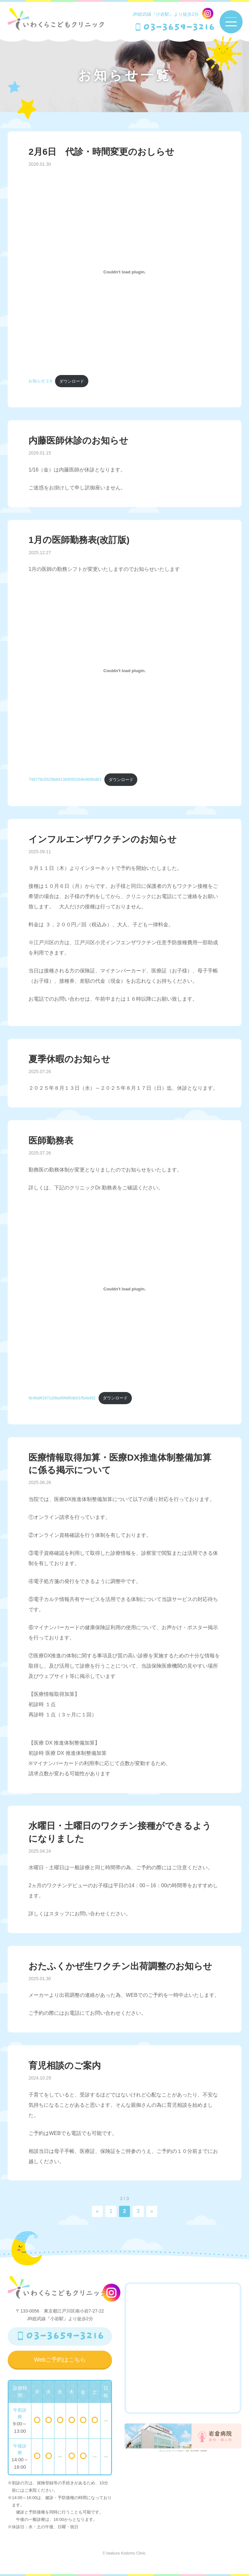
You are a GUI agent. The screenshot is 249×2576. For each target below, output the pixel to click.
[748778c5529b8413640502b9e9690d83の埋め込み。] (124, 670)
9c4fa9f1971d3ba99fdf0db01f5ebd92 (61, 1398)
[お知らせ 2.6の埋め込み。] (124, 272)
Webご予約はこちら (60, 2359)
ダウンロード (71, 381)
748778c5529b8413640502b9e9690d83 (64, 779)
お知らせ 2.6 (40, 381)
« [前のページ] (97, 2211)
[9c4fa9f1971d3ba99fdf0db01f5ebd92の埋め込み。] (124, 1289)
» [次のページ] (151, 2211)
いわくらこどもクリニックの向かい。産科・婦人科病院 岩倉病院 (182, 2439)
